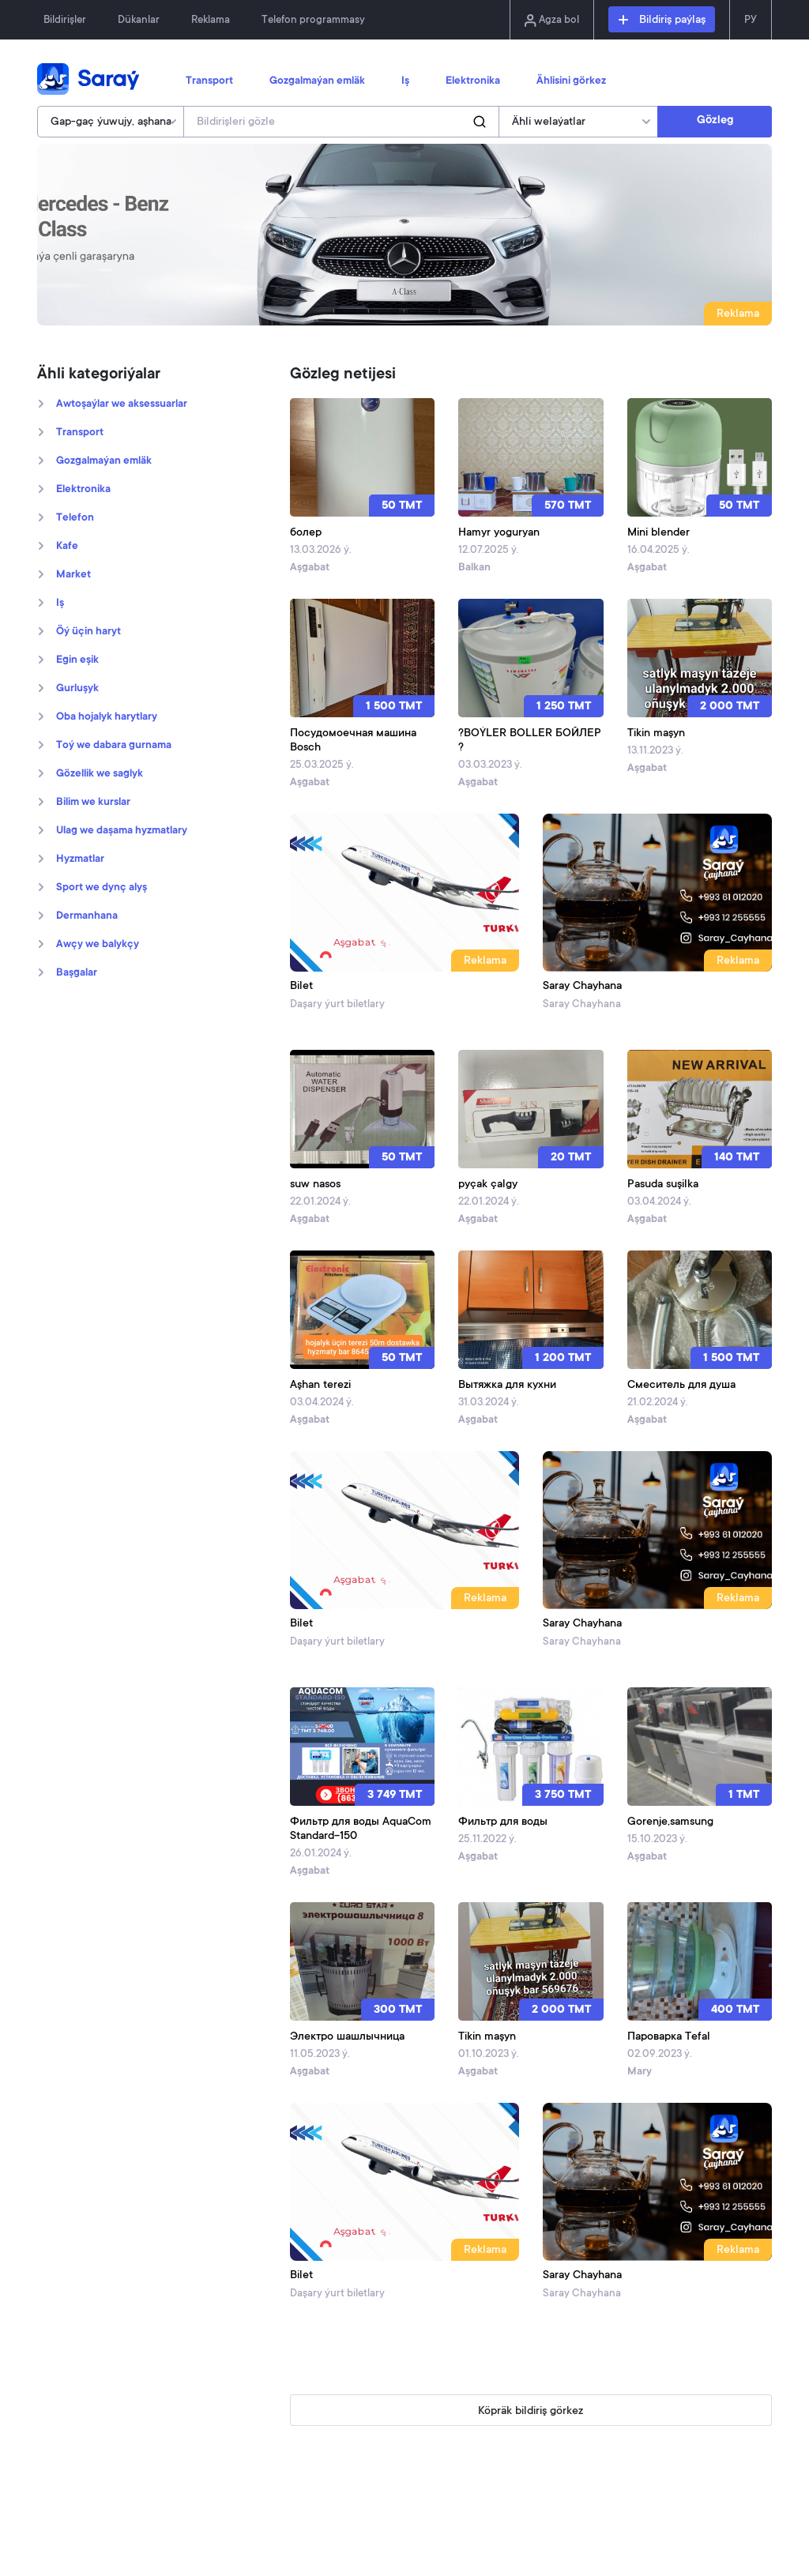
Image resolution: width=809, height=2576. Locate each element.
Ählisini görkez (571, 81)
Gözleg (715, 121)
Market (73, 575)
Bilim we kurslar (93, 802)
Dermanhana (87, 916)
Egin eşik (77, 660)
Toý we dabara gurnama (113, 745)
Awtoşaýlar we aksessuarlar (121, 404)
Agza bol (552, 20)
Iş (405, 81)
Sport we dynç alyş (101, 888)
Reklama (210, 20)
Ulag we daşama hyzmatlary (121, 831)
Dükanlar (139, 20)
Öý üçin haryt (88, 632)
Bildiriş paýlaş (662, 20)
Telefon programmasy (313, 20)
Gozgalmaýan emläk (317, 81)
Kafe (67, 546)
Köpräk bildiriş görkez (530, 2411)
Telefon (75, 518)
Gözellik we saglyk (99, 774)
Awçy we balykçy (97, 944)
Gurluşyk (77, 689)
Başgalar (76, 973)
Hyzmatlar (80, 859)
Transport (209, 81)
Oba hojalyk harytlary (106, 717)
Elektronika (473, 81)
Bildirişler (64, 20)
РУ (750, 20)
